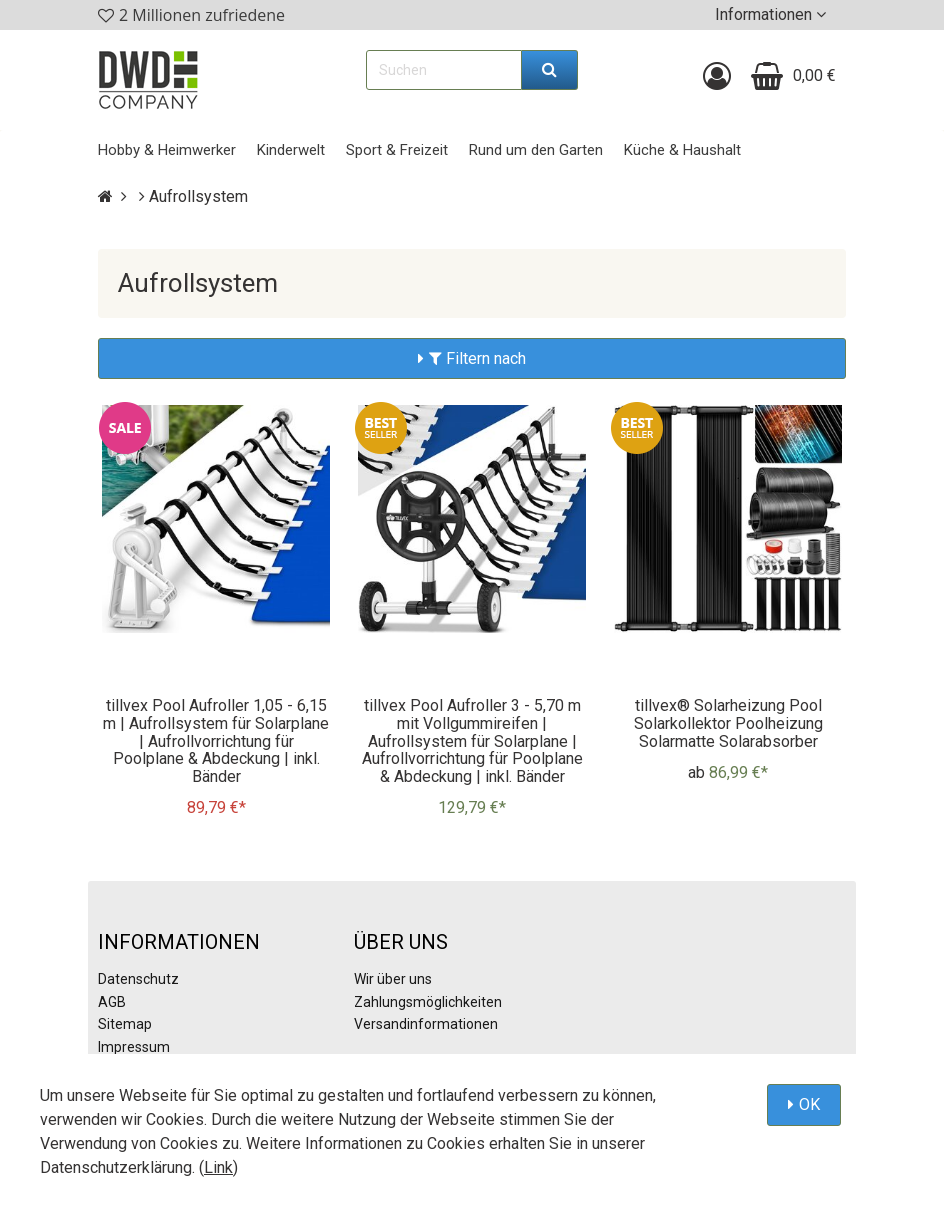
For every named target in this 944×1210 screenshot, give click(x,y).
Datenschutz (138, 979)
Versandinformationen (426, 1024)
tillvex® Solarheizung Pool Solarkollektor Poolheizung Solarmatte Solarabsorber (728, 723)
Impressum (134, 1047)
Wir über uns (393, 979)
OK (809, 1104)
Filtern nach (477, 358)
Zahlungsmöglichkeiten (428, 1002)
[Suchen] (550, 70)
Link (218, 1167)
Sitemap (125, 1024)
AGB (112, 1002)
